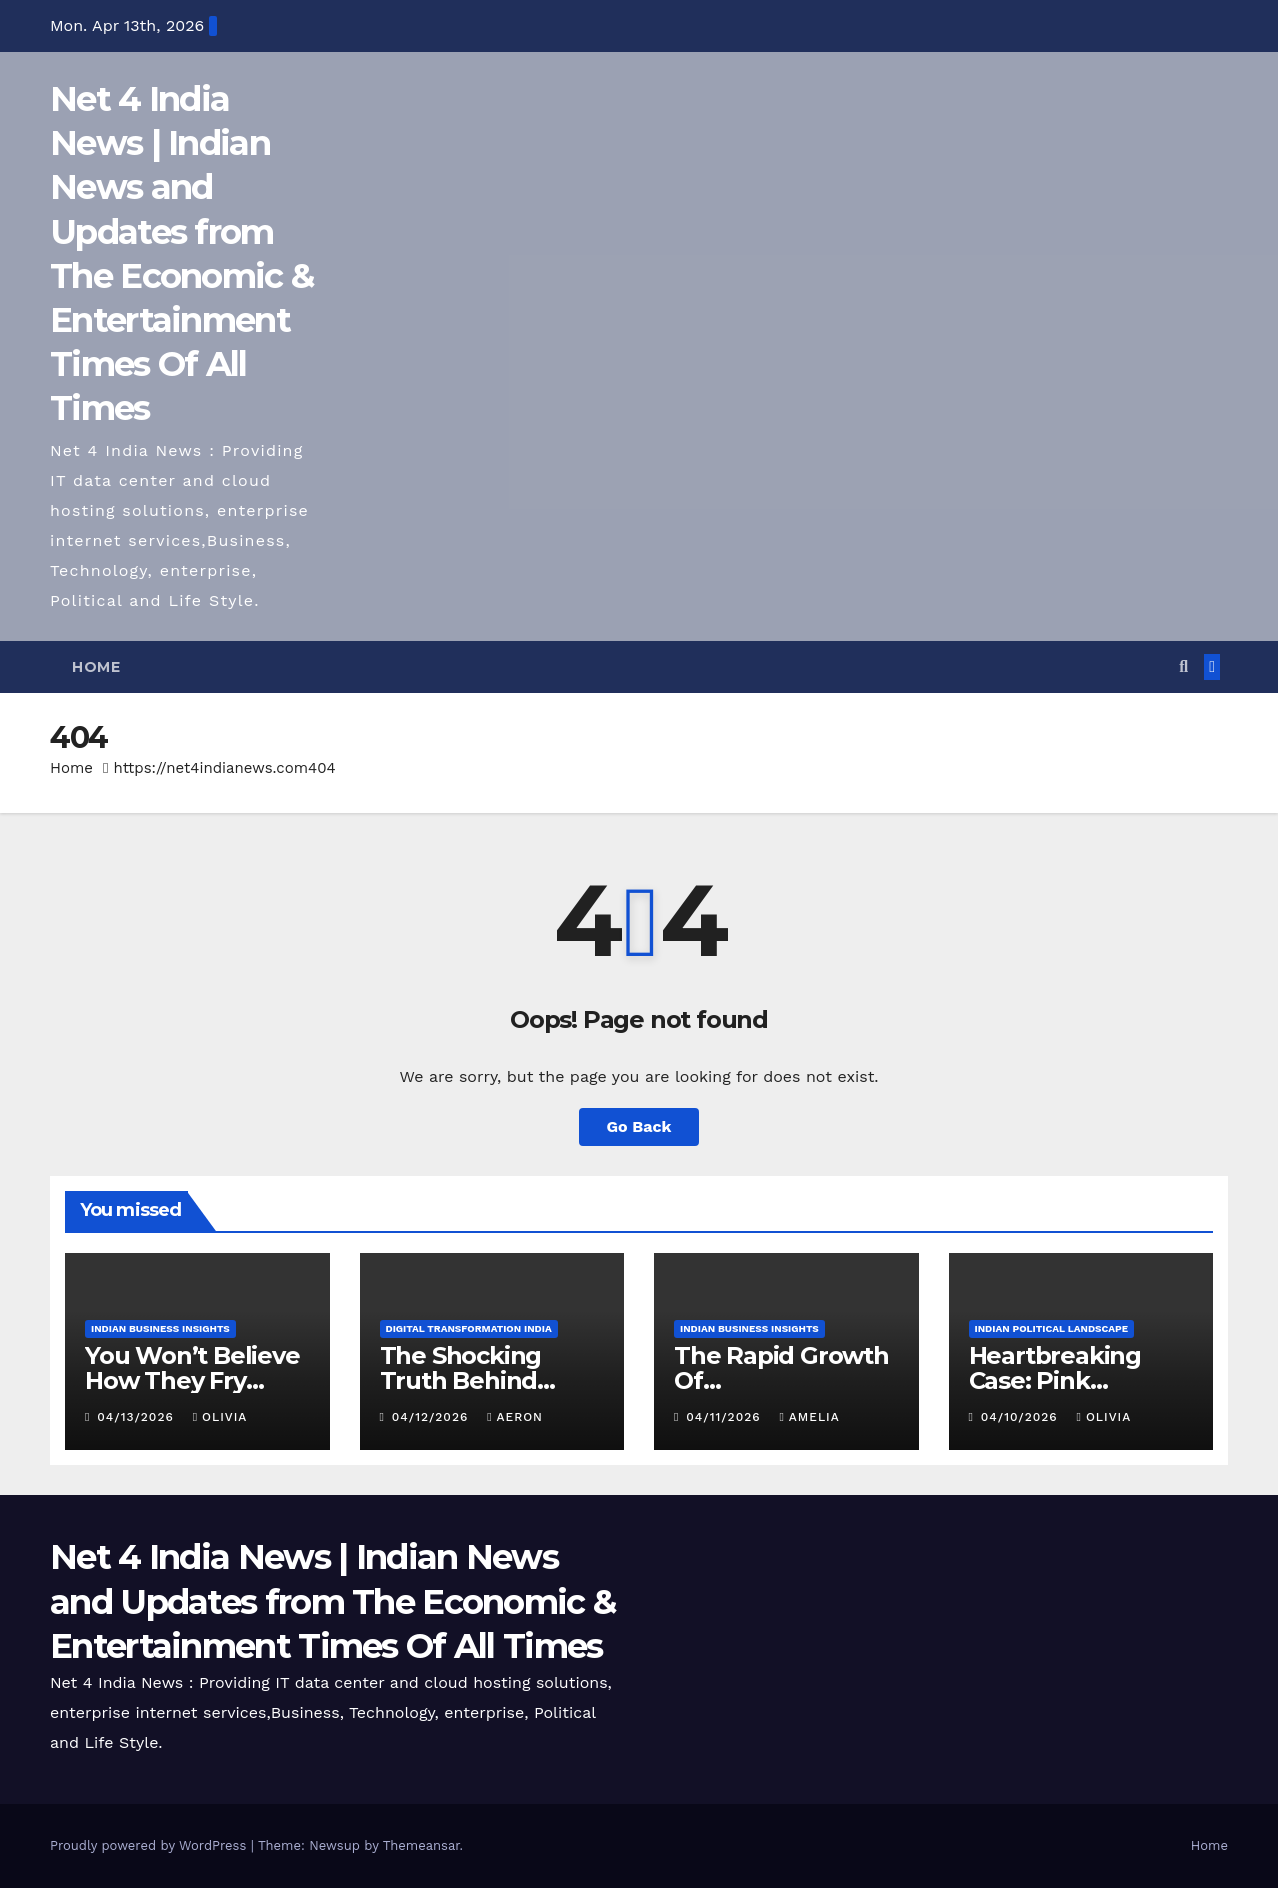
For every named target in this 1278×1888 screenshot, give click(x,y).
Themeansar (421, 1845)
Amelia (809, 1417)
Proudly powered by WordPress (150, 1845)
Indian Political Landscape (1052, 1328)
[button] (1183, 666)
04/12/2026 (432, 1417)
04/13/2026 (137, 1417)
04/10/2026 (1022, 1417)
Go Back (639, 1126)
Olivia (220, 1417)
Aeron (515, 1417)
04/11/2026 (725, 1417)
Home (96, 667)
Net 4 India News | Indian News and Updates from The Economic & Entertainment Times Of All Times (332, 1601)
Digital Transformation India (469, 1328)
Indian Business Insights (160, 1328)
